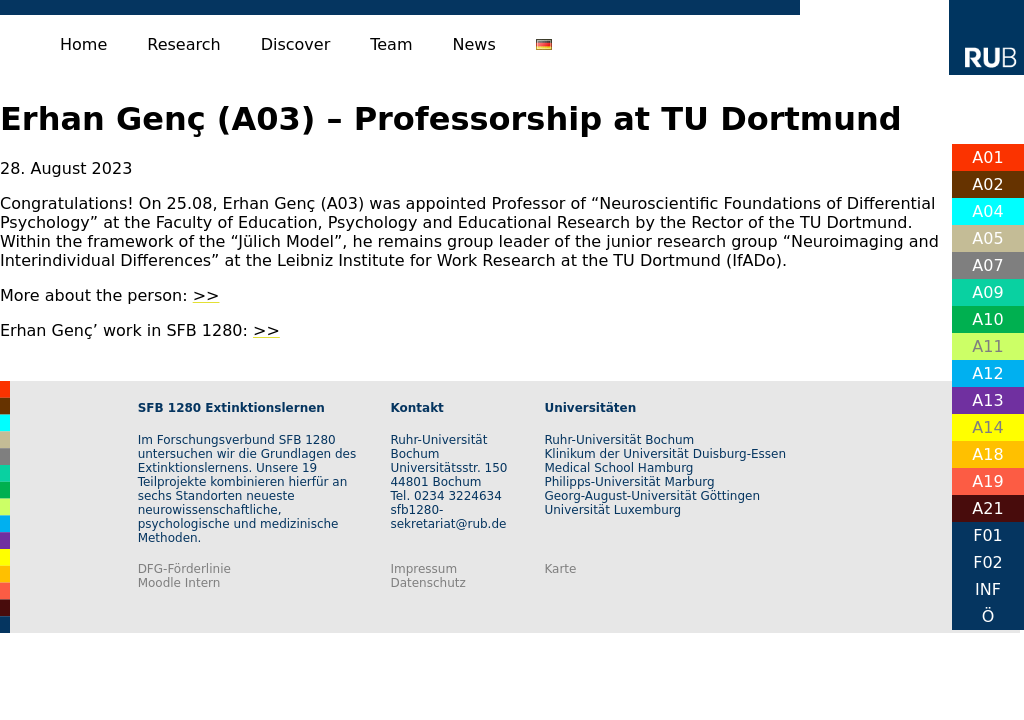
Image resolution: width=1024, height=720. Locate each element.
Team (391, 44)
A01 (987, 157)
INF (988, 589)
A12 (987, 373)
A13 (987, 400)
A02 (987, 184)
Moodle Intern (179, 583)
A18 (987, 454)
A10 (987, 319)
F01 (988, 535)
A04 (987, 211)
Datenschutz (427, 583)
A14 (987, 427)
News (474, 44)
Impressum (423, 569)
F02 (988, 562)
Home (83, 44)
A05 (987, 238)
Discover (296, 44)
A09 (987, 292)
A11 (987, 346)
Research (183, 44)
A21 (987, 508)
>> (206, 295)
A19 (987, 481)
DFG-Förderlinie (184, 569)
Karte (560, 569)
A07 (987, 265)
